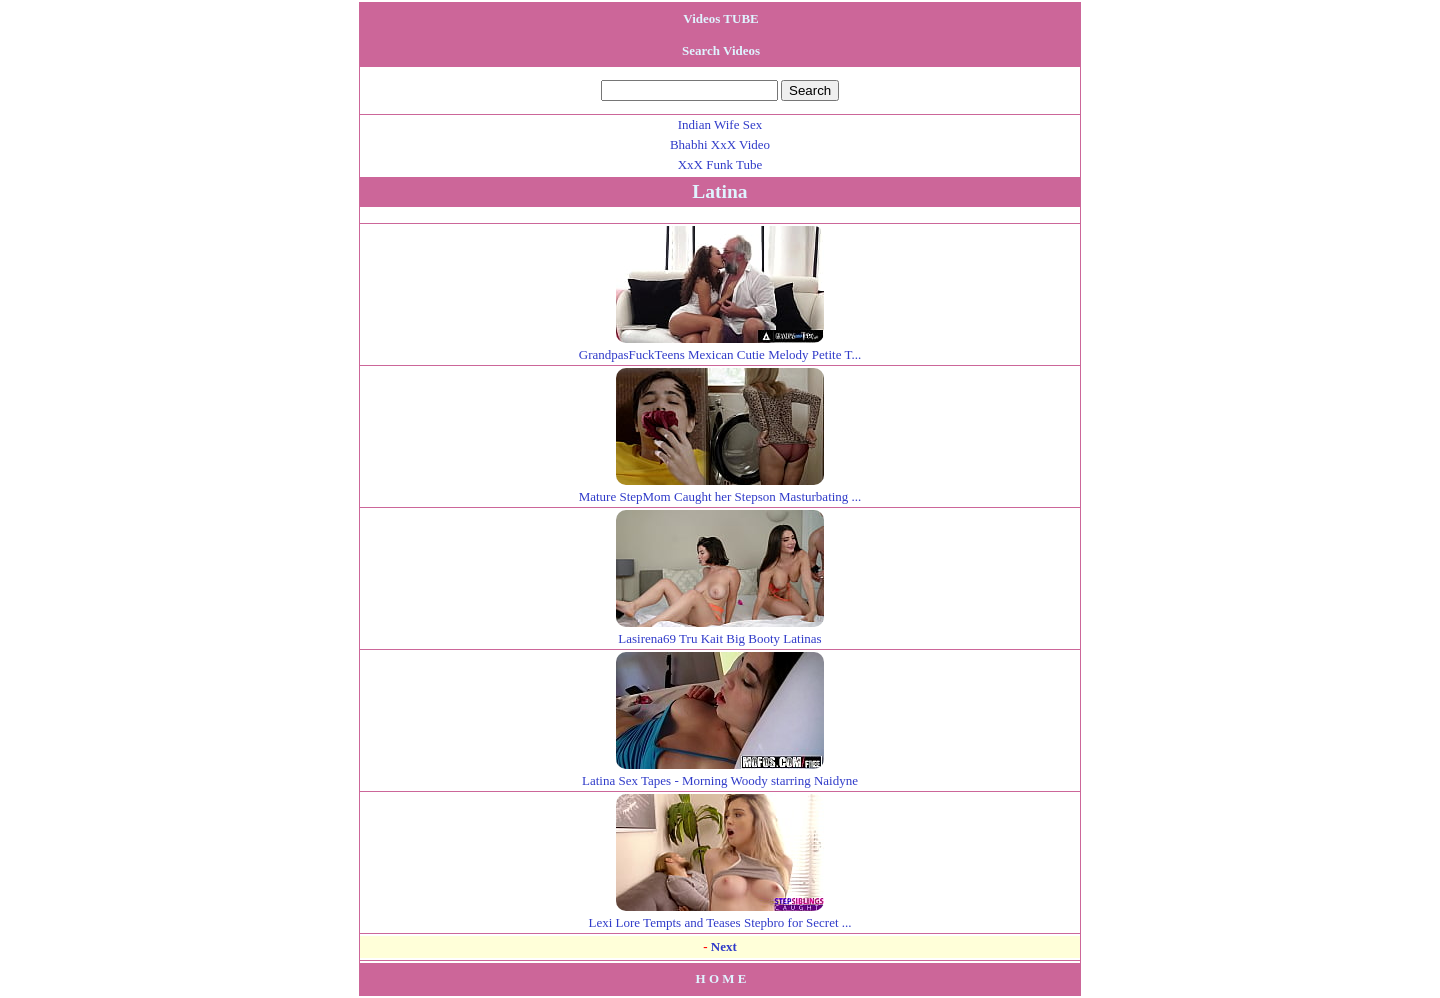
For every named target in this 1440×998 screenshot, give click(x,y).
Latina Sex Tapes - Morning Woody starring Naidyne (720, 772)
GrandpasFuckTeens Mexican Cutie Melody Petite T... (720, 346)
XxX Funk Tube (720, 164)
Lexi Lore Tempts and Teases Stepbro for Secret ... (719, 914)
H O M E (721, 978)
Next (724, 946)
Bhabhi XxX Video (720, 144)
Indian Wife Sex (720, 124)
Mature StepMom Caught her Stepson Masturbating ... (720, 488)
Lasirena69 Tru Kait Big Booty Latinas (720, 630)
